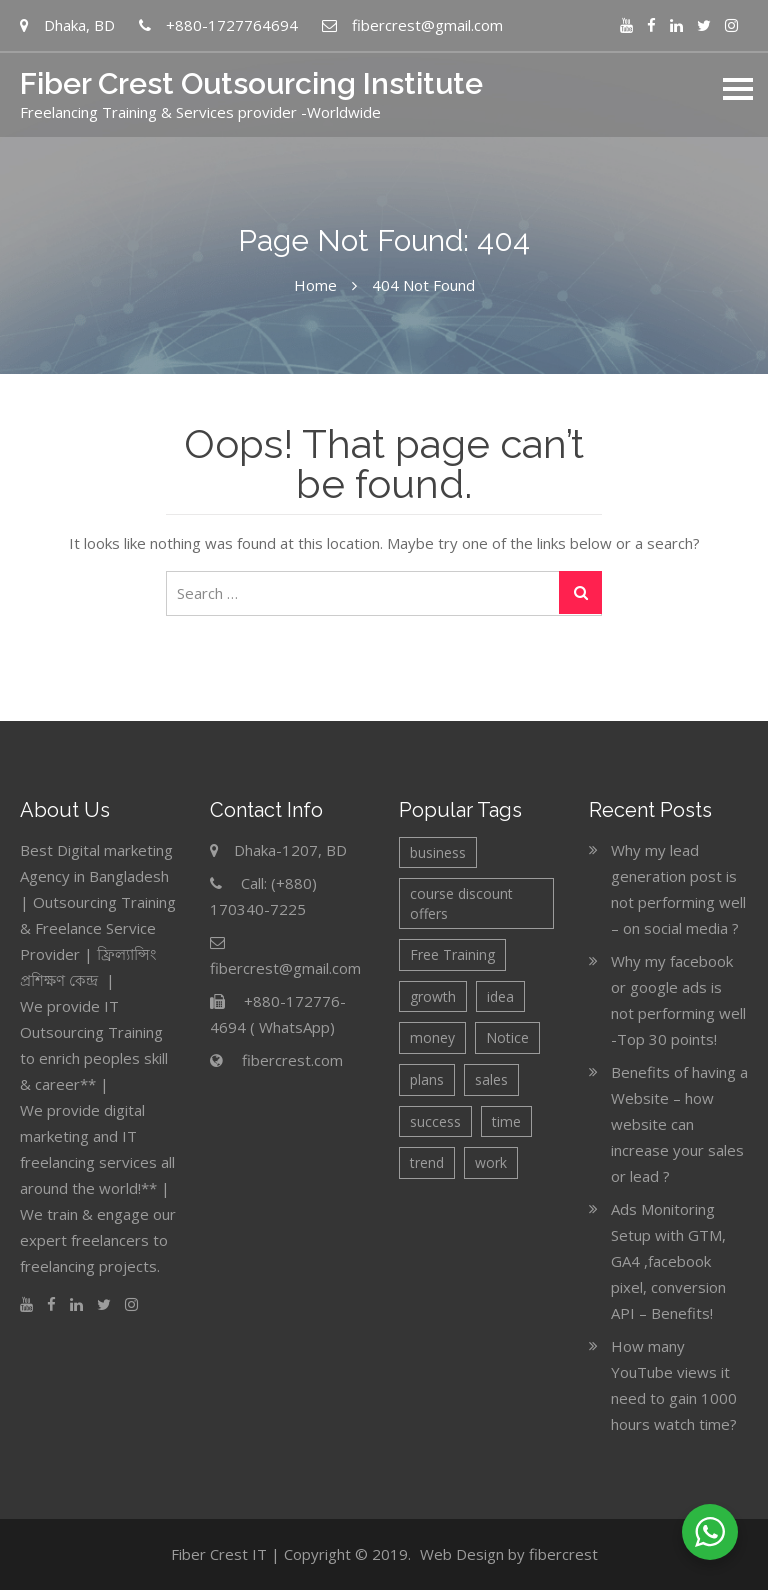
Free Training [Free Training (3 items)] (452, 954)
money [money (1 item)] (432, 1037)
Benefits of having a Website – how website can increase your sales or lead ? (679, 1124)
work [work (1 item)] (491, 1162)
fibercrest (563, 1554)
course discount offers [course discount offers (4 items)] (461, 903)
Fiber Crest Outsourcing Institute (251, 83)
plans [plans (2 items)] (427, 1079)
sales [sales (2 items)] (491, 1079)
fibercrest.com (292, 1060)
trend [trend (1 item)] (427, 1162)
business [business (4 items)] (438, 852)
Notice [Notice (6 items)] (507, 1037)
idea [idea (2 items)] (500, 996)
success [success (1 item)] (435, 1121)
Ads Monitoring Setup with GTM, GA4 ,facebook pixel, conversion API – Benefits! (668, 1261)
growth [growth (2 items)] (433, 996)
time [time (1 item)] (506, 1121)
